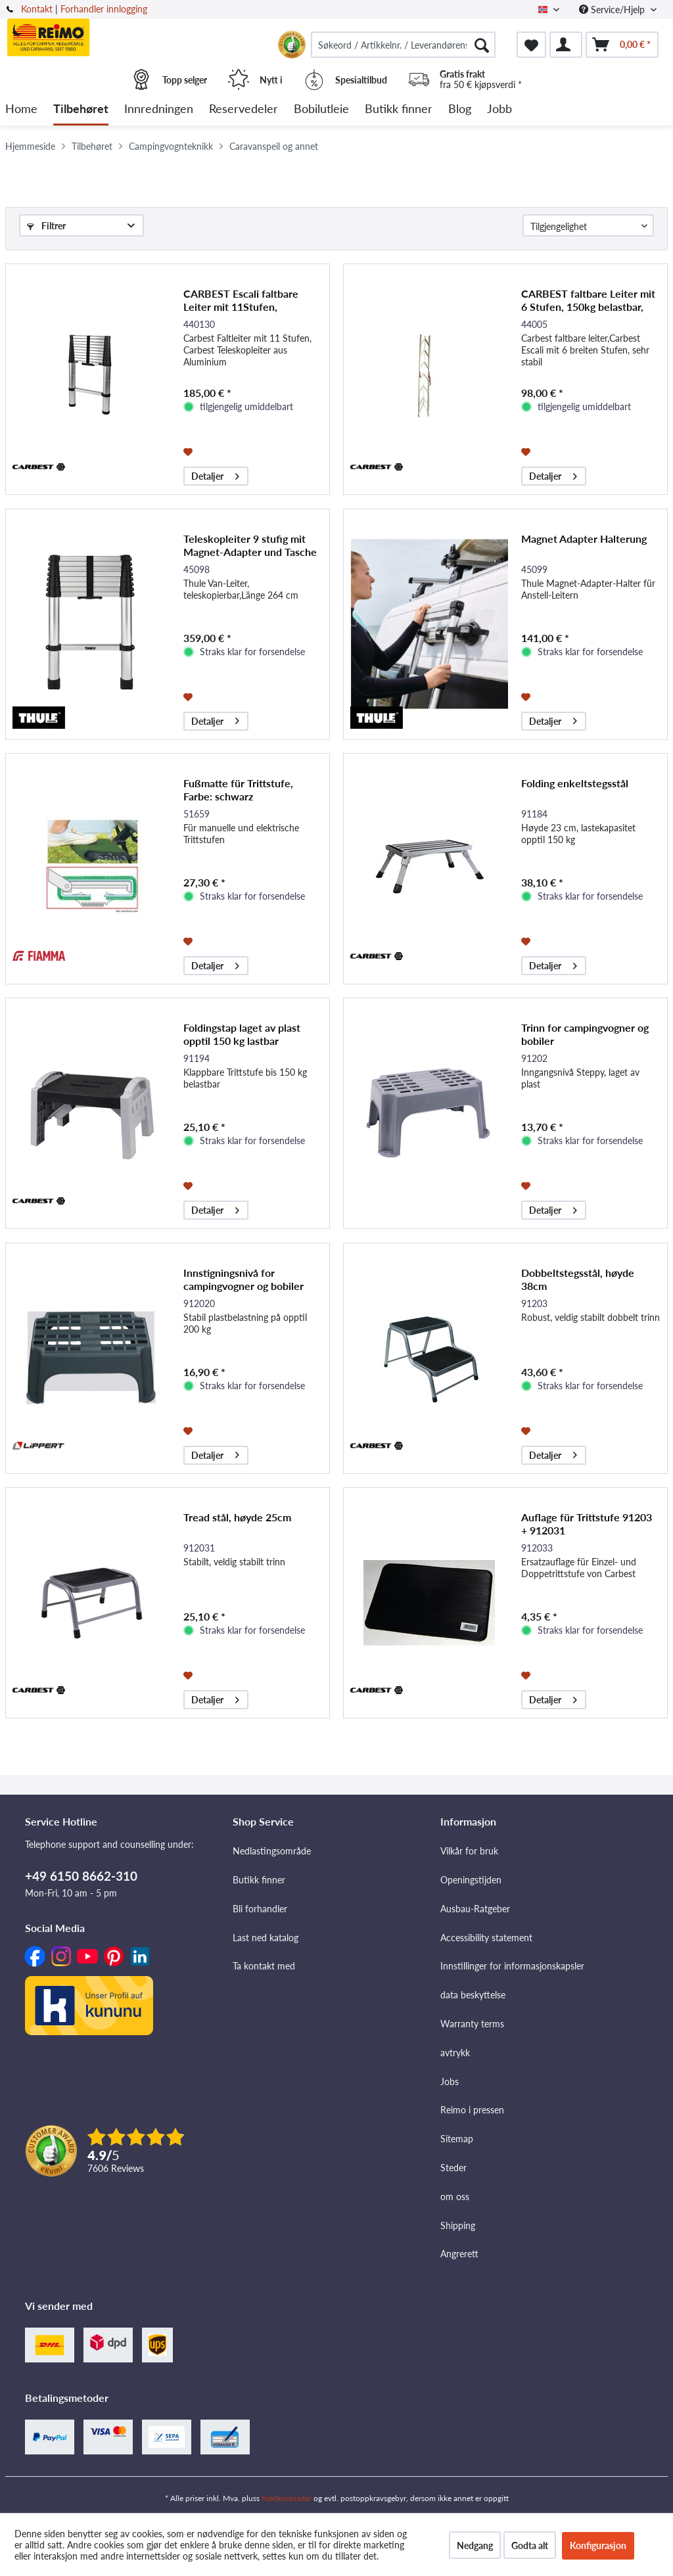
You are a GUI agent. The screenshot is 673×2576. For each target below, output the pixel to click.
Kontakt (37, 8)
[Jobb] (499, 109)
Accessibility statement (486, 1937)
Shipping (457, 2225)
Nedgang (475, 2545)
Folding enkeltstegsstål (574, 783)
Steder (453, 2167)
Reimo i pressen (472, 2109)
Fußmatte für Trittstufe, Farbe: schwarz (238, 789)
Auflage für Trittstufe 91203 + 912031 (586, 1523)
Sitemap (456, 2138)
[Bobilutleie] (321, 109)
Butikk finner (259, 1879)
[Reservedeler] (243, 109)
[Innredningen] (158, 109)
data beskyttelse (472, 1994)
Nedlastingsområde (272, 1850)
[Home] (21, 109)
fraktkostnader (287, 2498)
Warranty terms (472, 2023)
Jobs (449, 2081)
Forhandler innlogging (103, 8)
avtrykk (455, 2052)
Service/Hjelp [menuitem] (613, 9)
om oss (454, 2196)
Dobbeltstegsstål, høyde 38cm (577, 1279)
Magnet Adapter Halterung (584, 538)
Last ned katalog (265, 1937)
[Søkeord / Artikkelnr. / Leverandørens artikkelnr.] (403, 45)
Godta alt (529, 2545)
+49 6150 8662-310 (81, 1875)
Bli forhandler (260, 1908)
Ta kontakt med (264, 1965)
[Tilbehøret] (80, 109)
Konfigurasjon (598, 2545)
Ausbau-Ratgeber (475, 1908)
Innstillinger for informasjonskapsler (512, 1965)
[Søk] (482, 45)
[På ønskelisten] (189, 451)
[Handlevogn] (622, 45)
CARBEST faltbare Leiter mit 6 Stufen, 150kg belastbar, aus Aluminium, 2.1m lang (588, 300)
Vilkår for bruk (469, 1850)
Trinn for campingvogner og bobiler (585, 1034)
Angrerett (459, 2253)
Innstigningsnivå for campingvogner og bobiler (243, 1279)
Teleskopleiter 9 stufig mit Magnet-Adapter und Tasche (250, 545)
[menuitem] (403, 45)
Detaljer (215, 474)
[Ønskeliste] (531, 45)
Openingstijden (470, 1879)
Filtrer (46, 225)
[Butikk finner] (398, 109)
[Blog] (459, 109)
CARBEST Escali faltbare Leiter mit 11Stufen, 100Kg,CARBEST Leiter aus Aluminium (247, 300)
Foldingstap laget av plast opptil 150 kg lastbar (241, 1034)
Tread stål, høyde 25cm (237, 1517)
